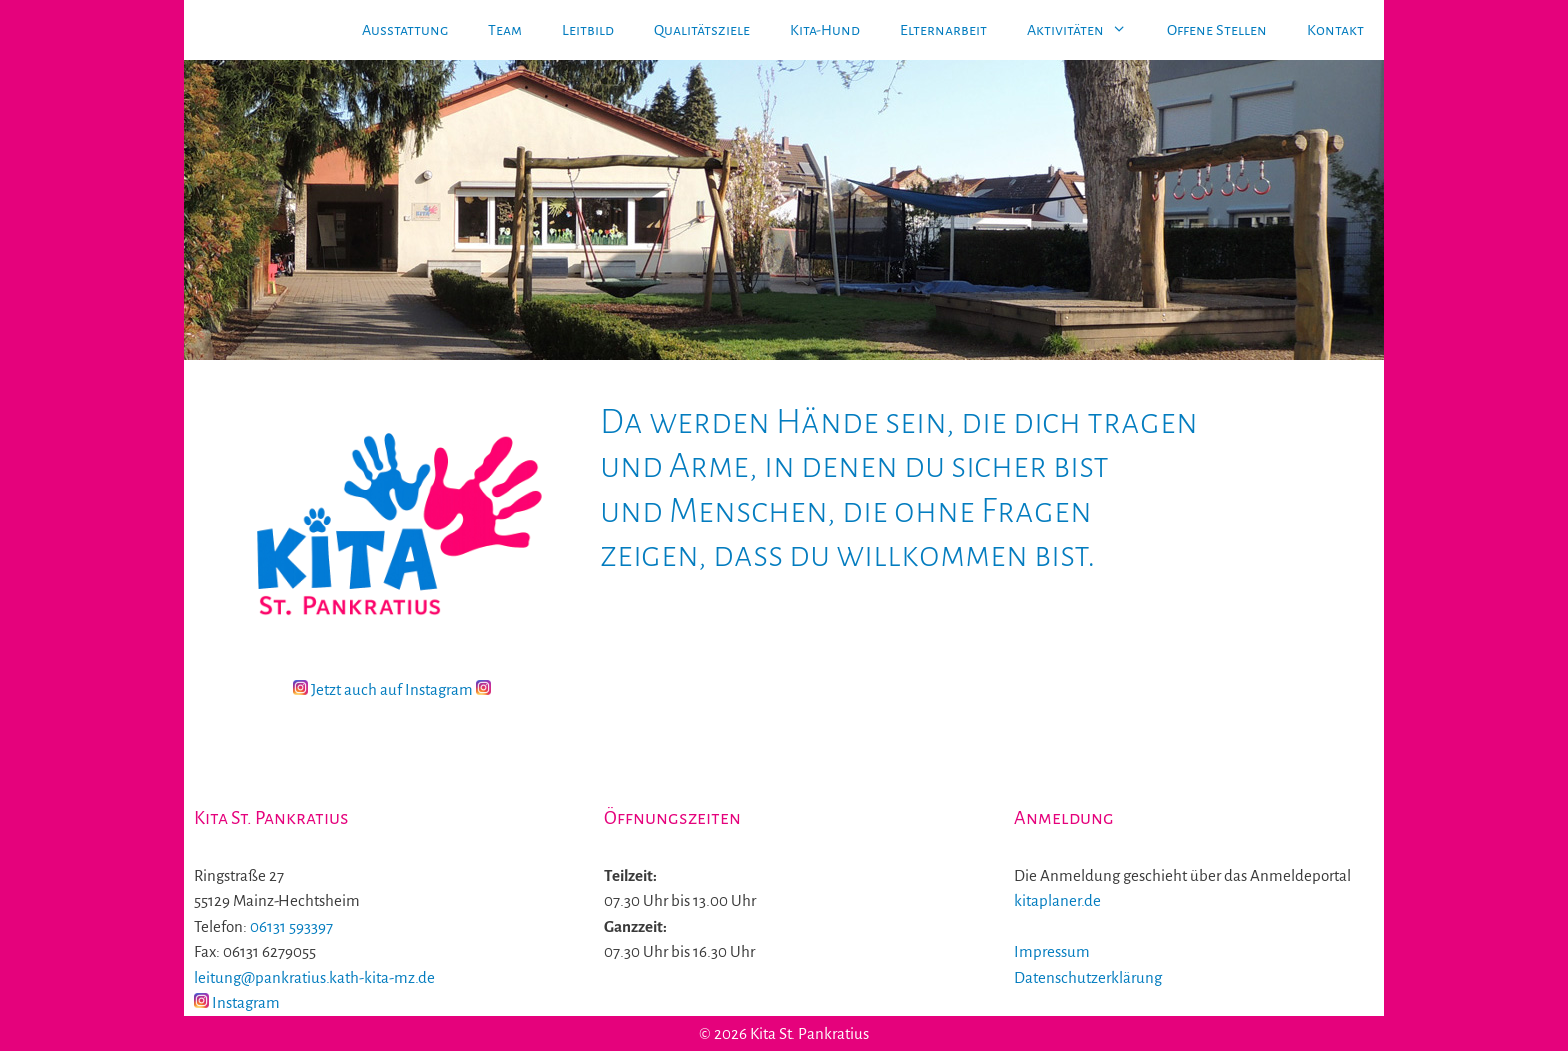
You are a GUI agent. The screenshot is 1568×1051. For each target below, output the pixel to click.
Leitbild (588, 30)
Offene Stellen (1217, 30)
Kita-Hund (825, 30)
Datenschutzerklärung (1088, 977)
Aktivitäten (1087, 30)
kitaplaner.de (1057, 900)
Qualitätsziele (702, 30)
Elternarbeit (943, 30)
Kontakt (1335, 30)
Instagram (237, 1002)
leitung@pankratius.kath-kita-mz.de (314, 977)
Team (505, 30)
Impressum (1052, 951)
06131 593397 (291, 926)
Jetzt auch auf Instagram (392, 689)
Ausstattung (405, 30)
